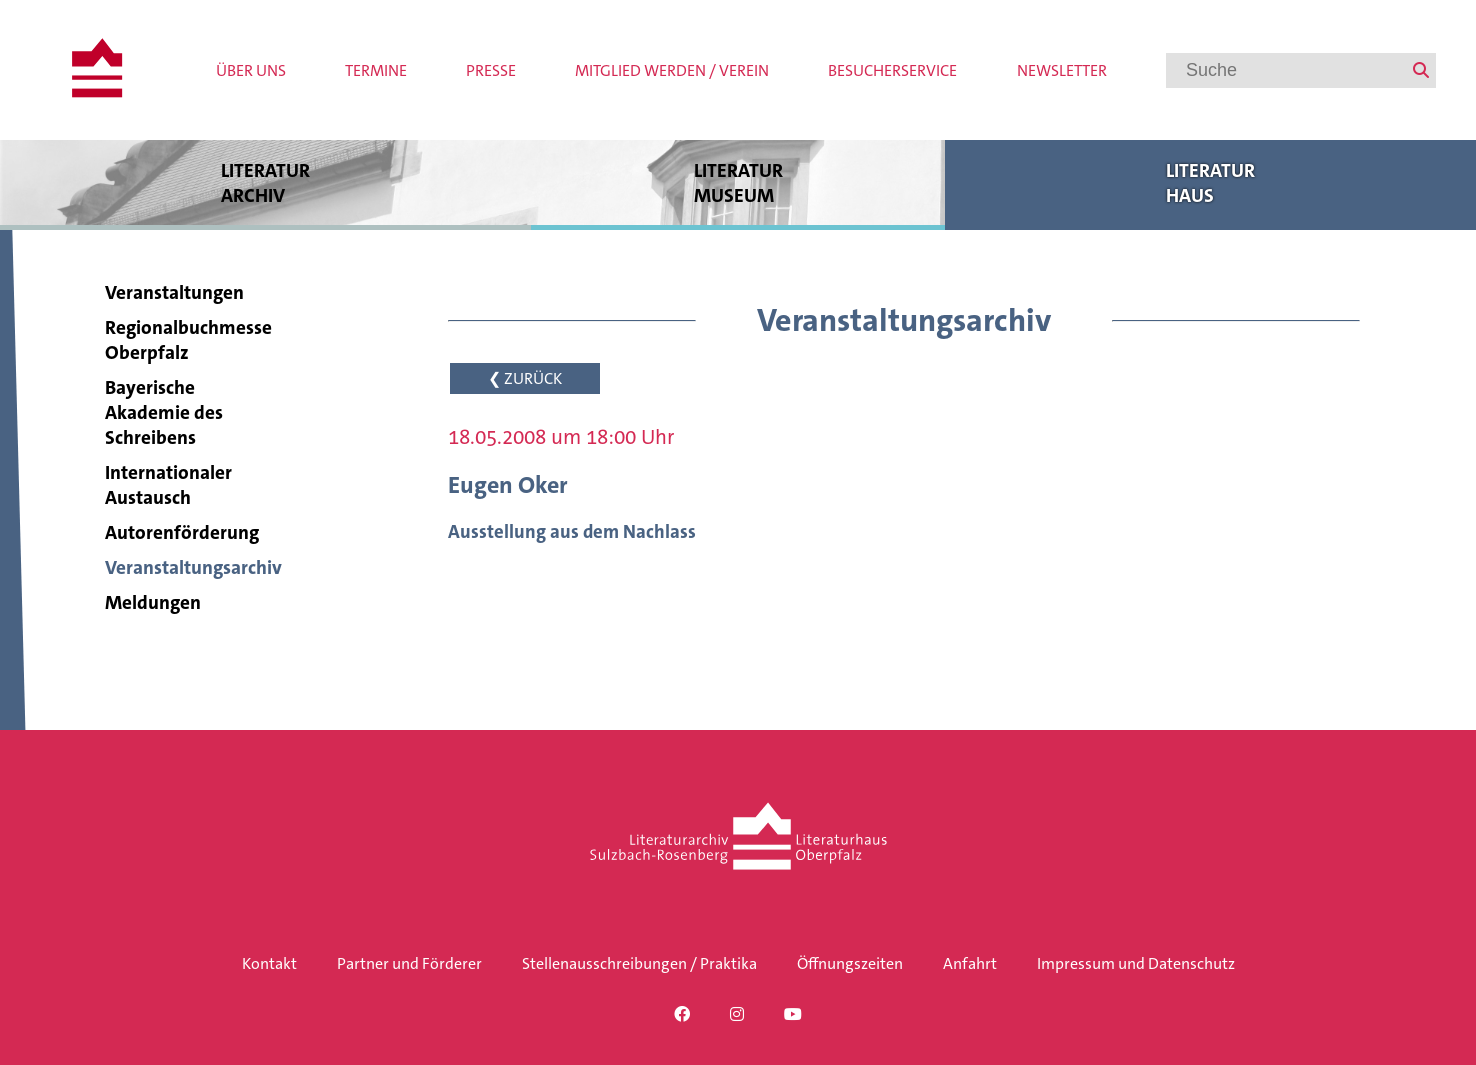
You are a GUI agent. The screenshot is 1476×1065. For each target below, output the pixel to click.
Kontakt (269, 963)
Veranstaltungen (174, 292)
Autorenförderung (182, 532)
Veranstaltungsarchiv (193, 567)
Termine (376, 70)
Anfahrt (970, 963)
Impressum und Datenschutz (1136, 963)
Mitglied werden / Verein (672, 70)
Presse (491, 70)
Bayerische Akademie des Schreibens (164, 412)
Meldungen (153, 602)
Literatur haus (1210, 182)
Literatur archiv (265, 182)
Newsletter (1062, 70)
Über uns (251, 70)
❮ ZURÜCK (525, 378)
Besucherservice (892, 70)
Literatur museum (737, 182)
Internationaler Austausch (168, 485)
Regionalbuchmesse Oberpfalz (188, 340)
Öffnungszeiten (850, 963)
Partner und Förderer (409, 963)
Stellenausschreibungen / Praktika (639, 963)
